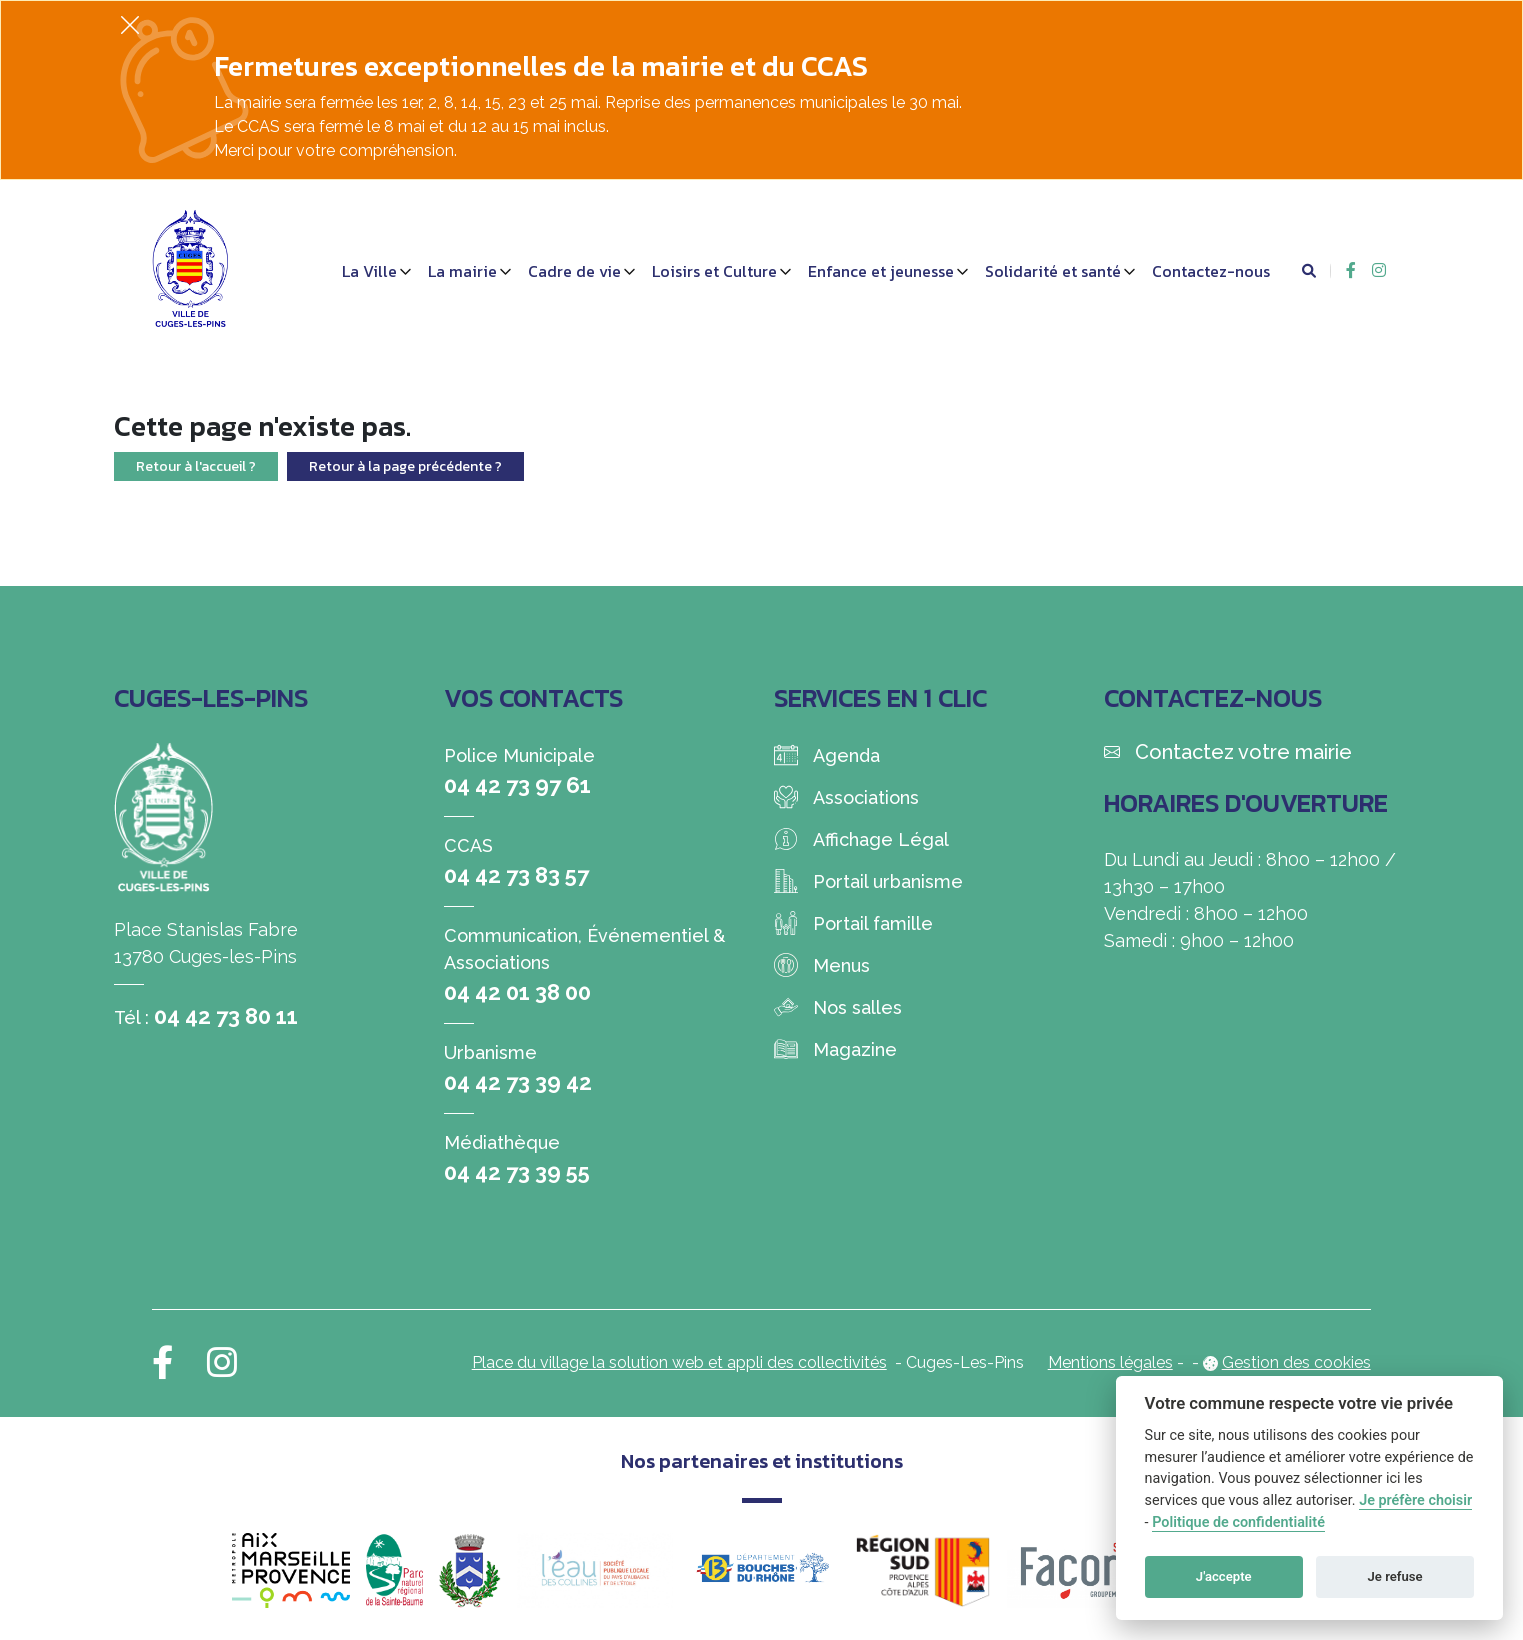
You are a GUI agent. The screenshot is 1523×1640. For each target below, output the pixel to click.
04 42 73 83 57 (516, 875)
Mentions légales (1110, 1362)
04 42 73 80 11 (226, 1016)
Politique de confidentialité (1238, 1522)
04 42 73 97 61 (517, 785)
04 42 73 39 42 (518, 1082)
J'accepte (1224, 1576)
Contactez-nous (1211, 271)
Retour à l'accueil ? (196, 466)
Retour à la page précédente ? (405, 466)
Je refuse (1395, 1576)
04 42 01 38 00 (517, 992)
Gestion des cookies (1296, 1362)
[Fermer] (130, 24)
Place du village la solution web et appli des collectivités (679, 1362)
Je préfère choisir (1415, 1500)
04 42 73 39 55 (517, 1172)
